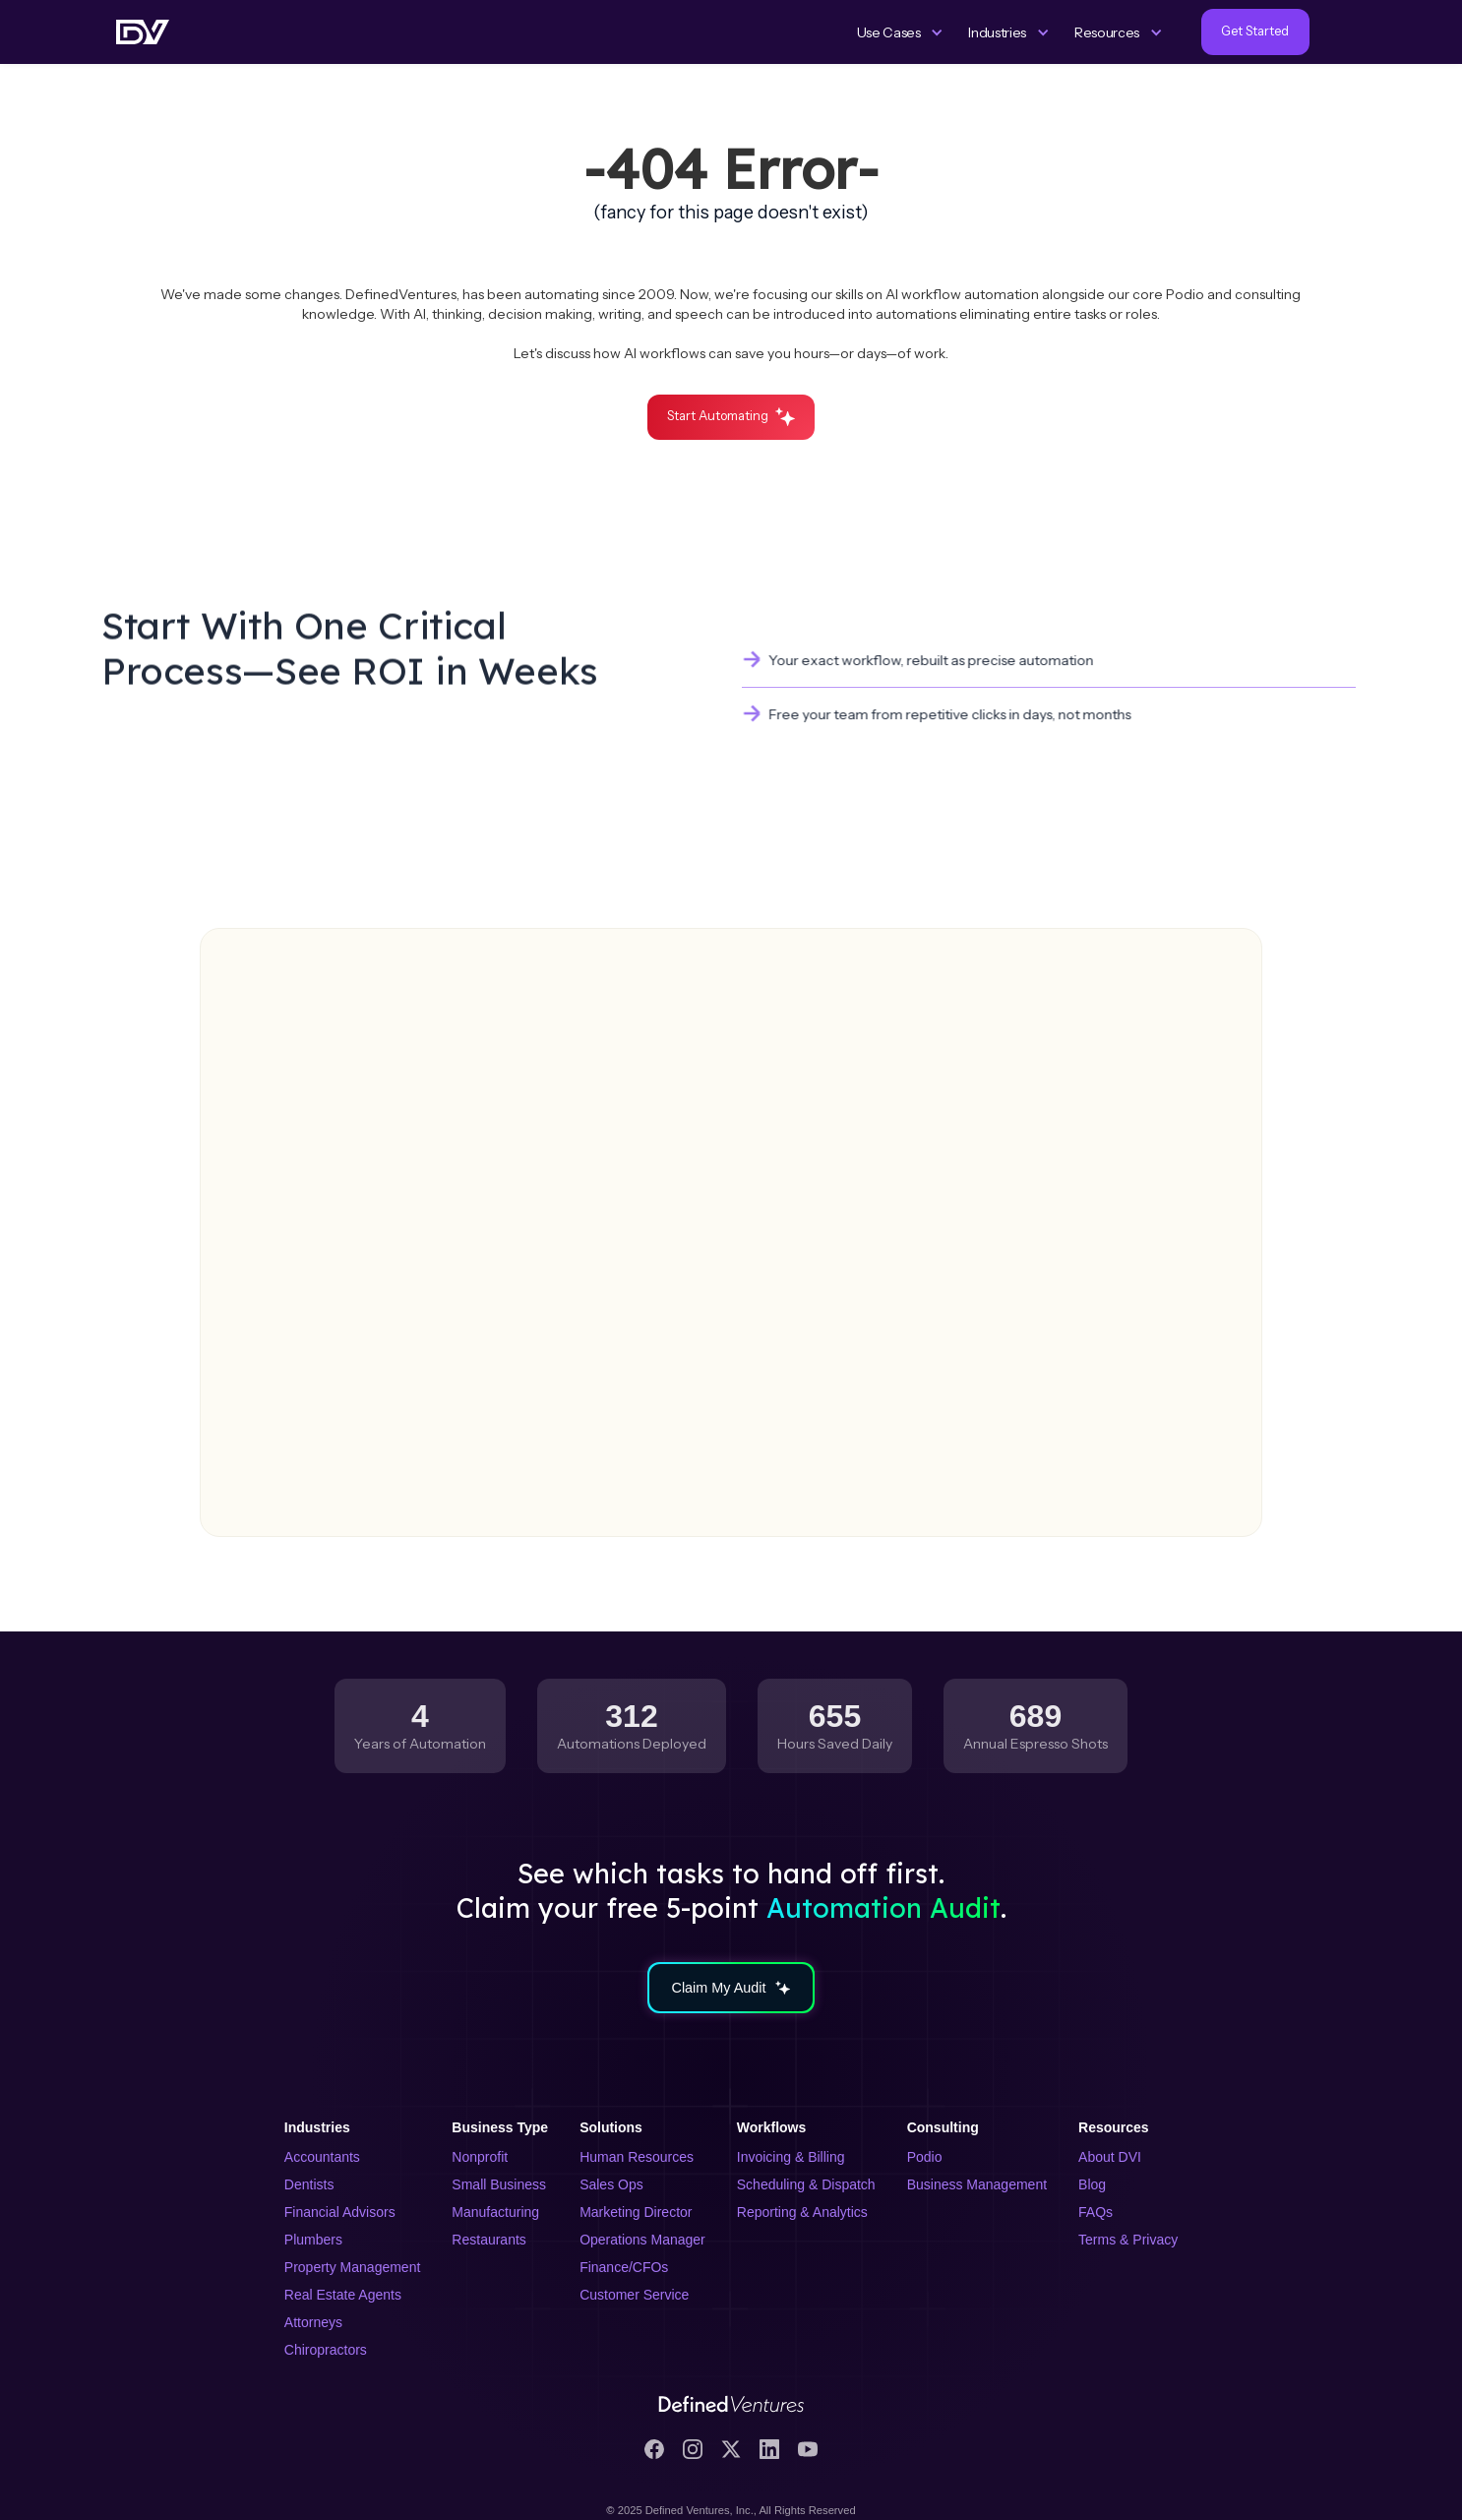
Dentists (309, 2184)
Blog (1092, 2184)
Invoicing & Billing (791, 2157)
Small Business (499, 2184)
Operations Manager (642, 2239)
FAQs (1095, 2212)
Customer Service (634, 2295)
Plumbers (313, 2239)
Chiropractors (325, 2350)
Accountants (322, 2157)
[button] (900, 32)
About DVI (1109, 2157)
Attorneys (313, 2322)
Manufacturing (495, 2212)
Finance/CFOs (623, 2267)
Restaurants (488, 2239)
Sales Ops (611, 2184)
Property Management (352, 2267)
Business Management (977, 2184)
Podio (925, 2157)
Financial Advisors (340, 2212)
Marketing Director (635, 2212)
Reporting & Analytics (802, 2212)
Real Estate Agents (342, 2295)
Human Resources (636, 2157)
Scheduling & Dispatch (806, 2184)
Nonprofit (480, 2157)
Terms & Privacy (1128, 2239)
